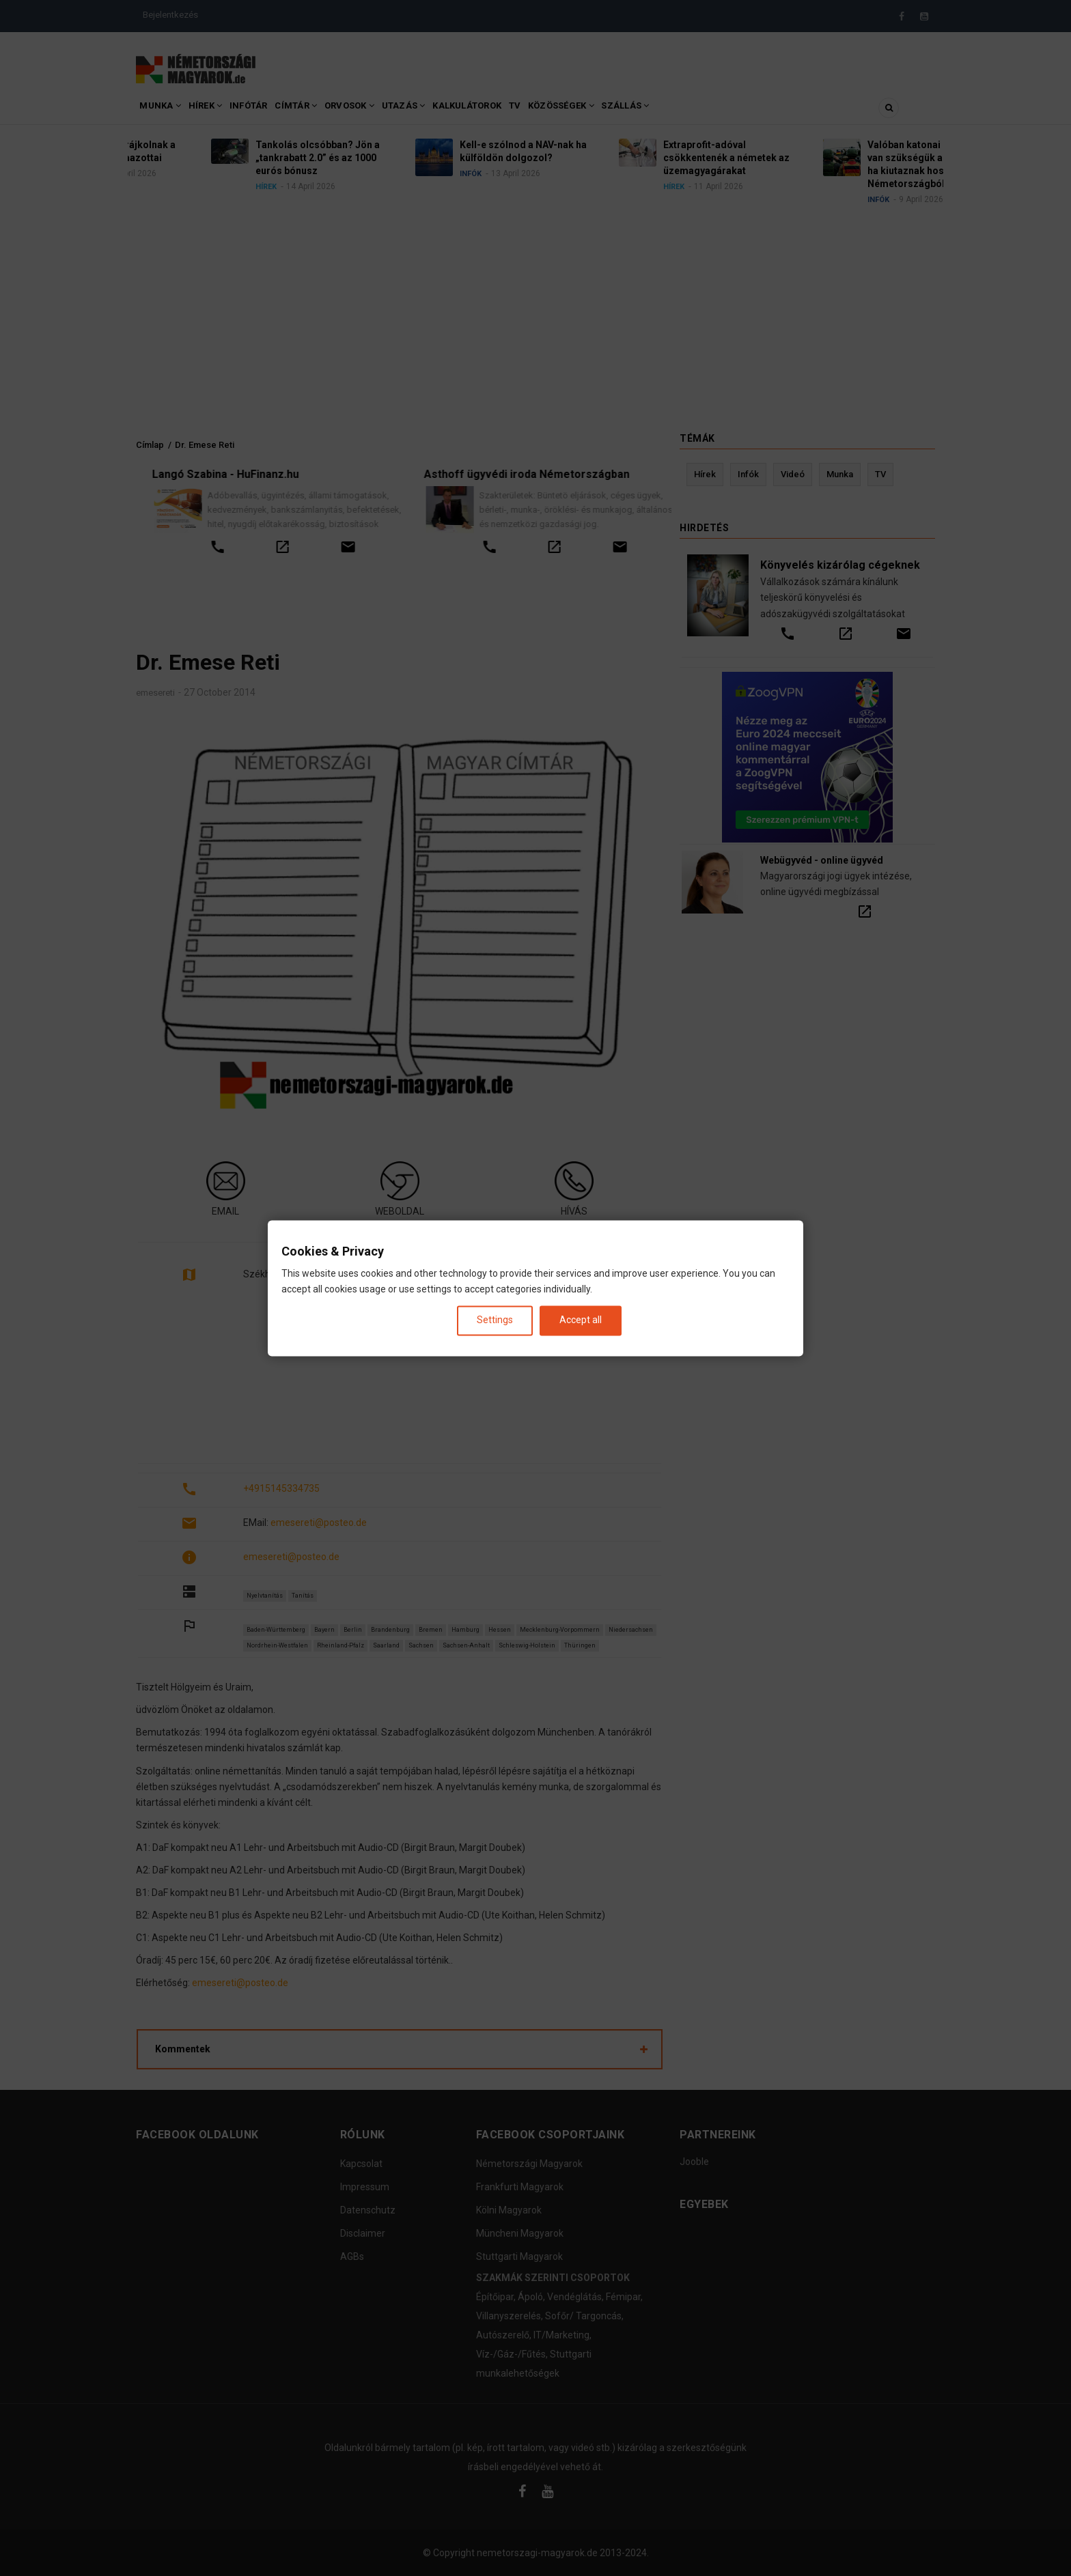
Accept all (580, 1320)
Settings (495, 1320)
